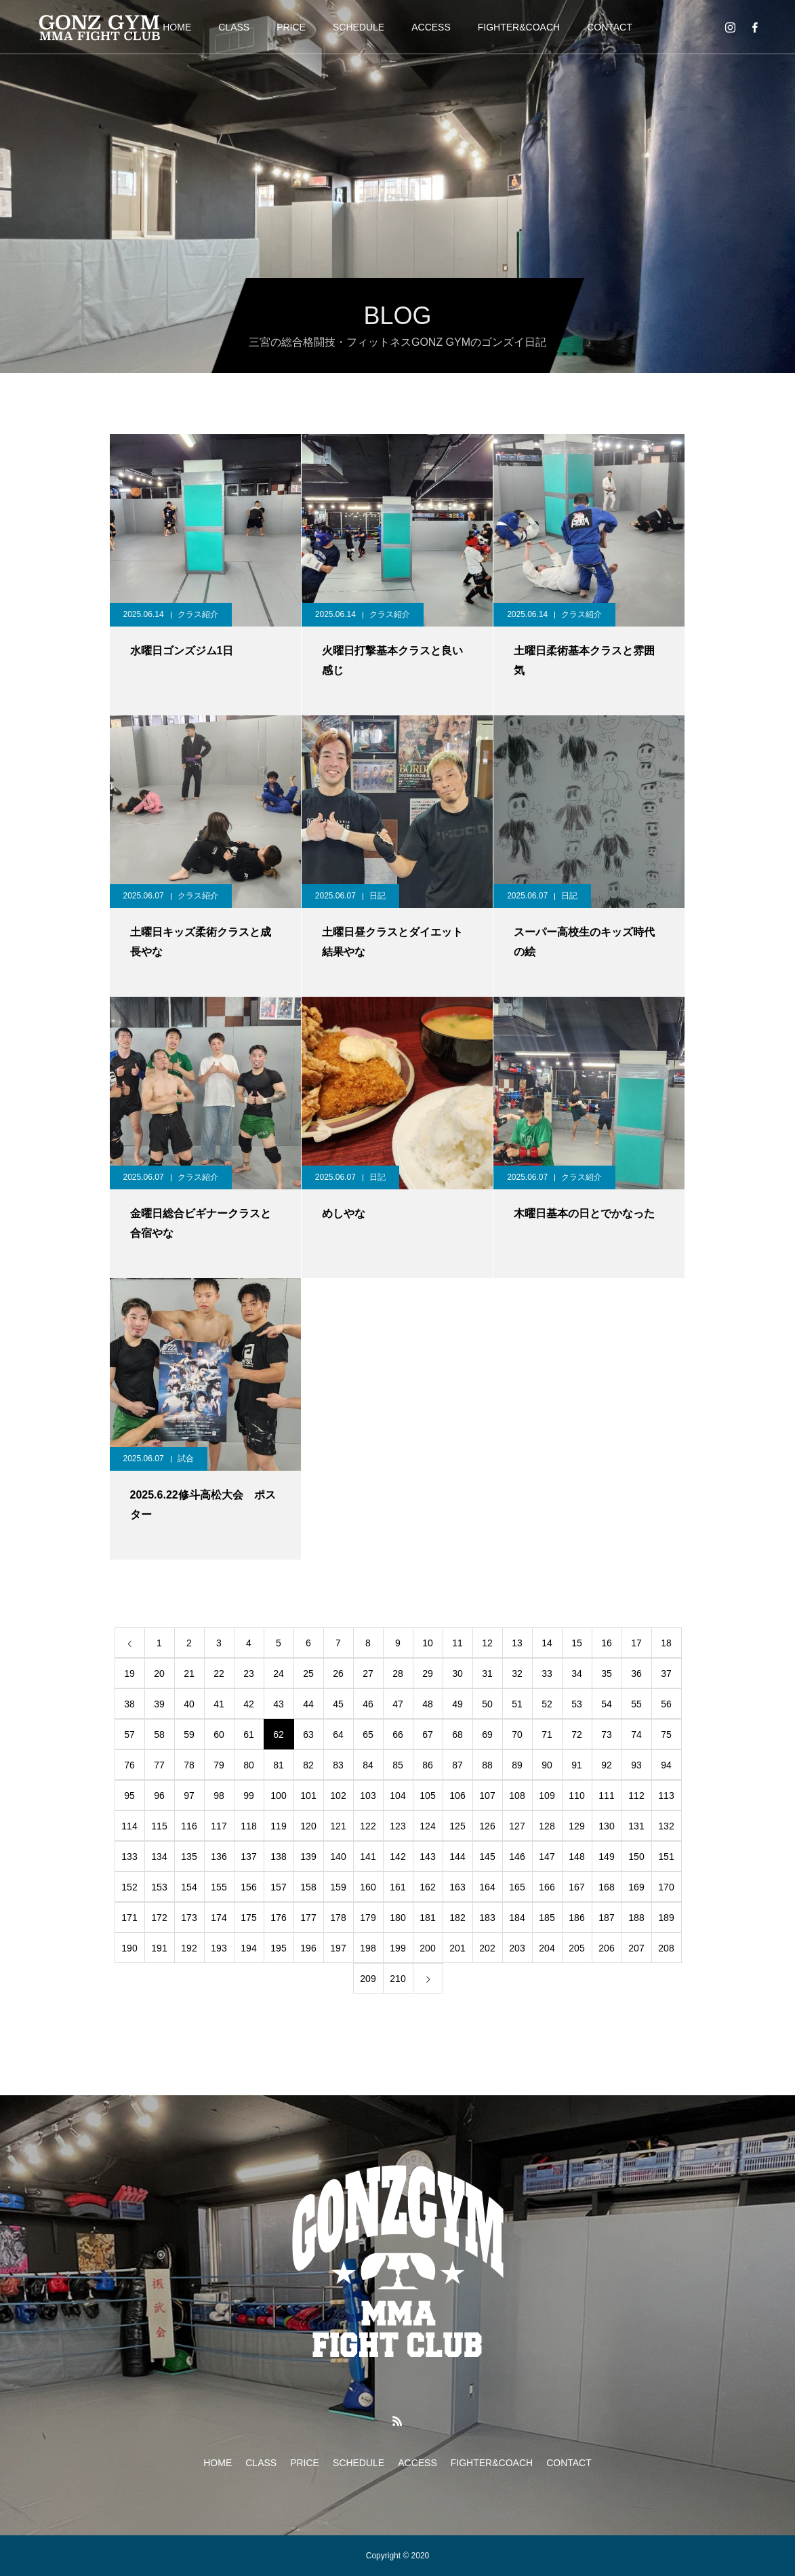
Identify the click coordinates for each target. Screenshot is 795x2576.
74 (636, 1734)
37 (666, 1673)
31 (487, 1673)
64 (338, 1734)
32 (517, 1673)
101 (308, 1795)
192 (189, 1948)
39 (159, 1704)
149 (606, 1856)
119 (278, 1826)
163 (457, 1887)
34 (576, 1673)
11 (457, 1643)
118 (248, 1826)
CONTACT (609, 27)
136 (218, 1856)
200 (427, 1948)
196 (308, 1948)
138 (278, 1856)
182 (457, 1917)
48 (427, 1704)
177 (308, 1917)
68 (457, 1734)
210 (397, 1978)
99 (248, 1795)
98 (218, 1795)
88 (487, 1765)
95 (129, 1795)
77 (159, 1765)
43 (278, 1704)
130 (606, 1826)
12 (487, 1643)
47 (397, 1704)
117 (218, 1826)
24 (278, 1673)
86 (427, 1765)
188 (636, 1917)
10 (427, 1643)
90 (547, 1765)
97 (189, 1795)
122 (367, 1826)
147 (546, 1856)
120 (308, 1826)
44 (308, 1704)
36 (636, 1673)
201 (457, 1948)
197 (338, 1948)
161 (397, 1887)
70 (517, 1734)
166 (546, 1887)
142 (397, 1856)
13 (517, 1643)
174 (218, 1917)
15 (576, 1643)
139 (308, 1856)
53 (576, 1704)
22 (218, 1673)
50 (487, 1704)
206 (606, 1948)
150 (636, 1856)
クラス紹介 (198, 614)
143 (427, 1856)
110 (576, 1795)
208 (666, 1948)
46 (368, 1704)
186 (576, 1917)
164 (487, 1887)
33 (547, 1673)
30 (457, 1673)
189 (666, 1917)
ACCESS (431, 27)
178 (338, 1917)
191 (159, 1948)
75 (666, 1734)
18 (666, 1643)
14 (547, 1643)
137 (248, 1856)
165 (517, 1887)
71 (547, 1734)
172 (159, 1917)
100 (278, 1795)
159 (338, 1887)
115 (159, 1826)
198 (367, 1948)
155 (218, 1887)
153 (159, 1887)
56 (666, 1704)
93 (636, 1765)
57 (129, 1734)
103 (367, 1795)
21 (189, 1673)
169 (636, 1887)
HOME (177, 27)
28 (397, 1673)
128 (546, 1826)
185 (546, 1917)
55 (636, 1704)
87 (457, 1765)
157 (278, 1887)
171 (129, 1917)
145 (487, 1856)
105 (427, 1795)
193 (218, 1948)
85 (397, 1765)
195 (278, 1948)
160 (367, 1887)
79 (218, 1765)
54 (606, 1704)
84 (368, 1765)
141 (367, 1856)
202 (487, 1948)
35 (606, 1673)
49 (457, 1704)
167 (576, 1887)
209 (367, 1978)
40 (189, 1704)
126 (487, 1826)
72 (576, 1734)
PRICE (291, 27)
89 (517, 1765)
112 (636, 1795)
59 (189, 1734)
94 (666, 1765)
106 (457, 1795)
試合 (186, 1458)
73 (606, 1734)
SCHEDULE (358, 27)
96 (159, 1795)
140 (338, 1856)
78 (189, 1765)
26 (338, 1673)
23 (248, 1673)
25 (308, 1673)
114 (129, 1826)
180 (397, 1917)
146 (517, 1856)
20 (159, 1673)
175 (248, 1917)
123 (397, 1826)
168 (606, 1887)
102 (338, 1795)
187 (606, 1917)
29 (427, 1673)
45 (338, 1704)
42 (248, 1704)
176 (278, 1917)
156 (248, 1887)
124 (427, 1826)
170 (666, 1887)
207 (636, 1948)
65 (368, 1734)
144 (457, 1856)
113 (666, 1795)
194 (248, 1948)
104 (397, 1795)
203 (517, 1948)
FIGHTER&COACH (519, 27)
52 (547, 1704)
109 (546, 1795)
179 (367, 1917)
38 (129, 1704)
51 (517, 1704)
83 (338, 1765)
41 (218, 1704)
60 (218, 1734)
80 (248, 1765)
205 (576, 1948)
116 (189, 1826)
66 (397, 1734)
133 (129, 1856)
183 (487, 1917)
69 (487, 1734)
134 (159, 1856)
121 (338, 1826)
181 (427, 1917)
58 (159, 1734)
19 (129, 1673)
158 (308, 1887)
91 (576, 1765)
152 (129, 1887)
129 (576, 1826)
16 (606, 1643)
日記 (377, 895)
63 (308, 1734)
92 (606, 1765)
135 (189, 1856)
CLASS (233, 27)
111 (606, 1795)
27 (368, 1673)
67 (427, 1734)
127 (517, 1826)
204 (546, 1948)
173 (189, 1917)
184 (517, 1917)
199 (397, 1948)
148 (576, 1856)
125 (457, 1826)
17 (636, 1643)
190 (129, 1948)
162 (427, 1887)
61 (248, 1734)
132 (666, 1826)
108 (517, 1795)
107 (487, 1795)
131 (636, 1826)
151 (666, 1856)
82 (308, 1765)
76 (129, 1765)
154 (189, 1887)
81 (278, 1765)
